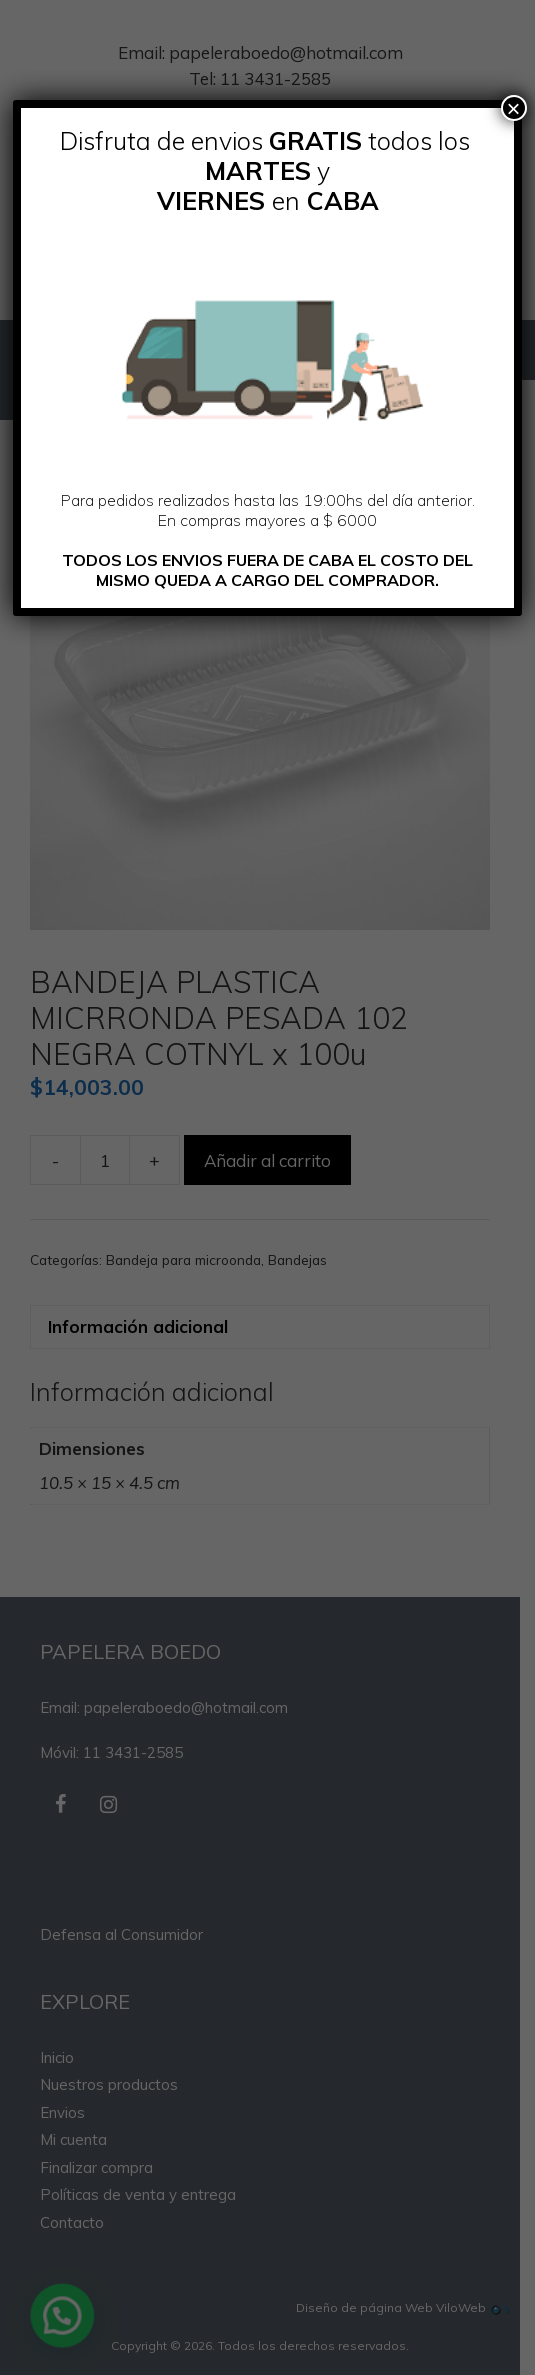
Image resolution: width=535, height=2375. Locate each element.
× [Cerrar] (514, 108)
